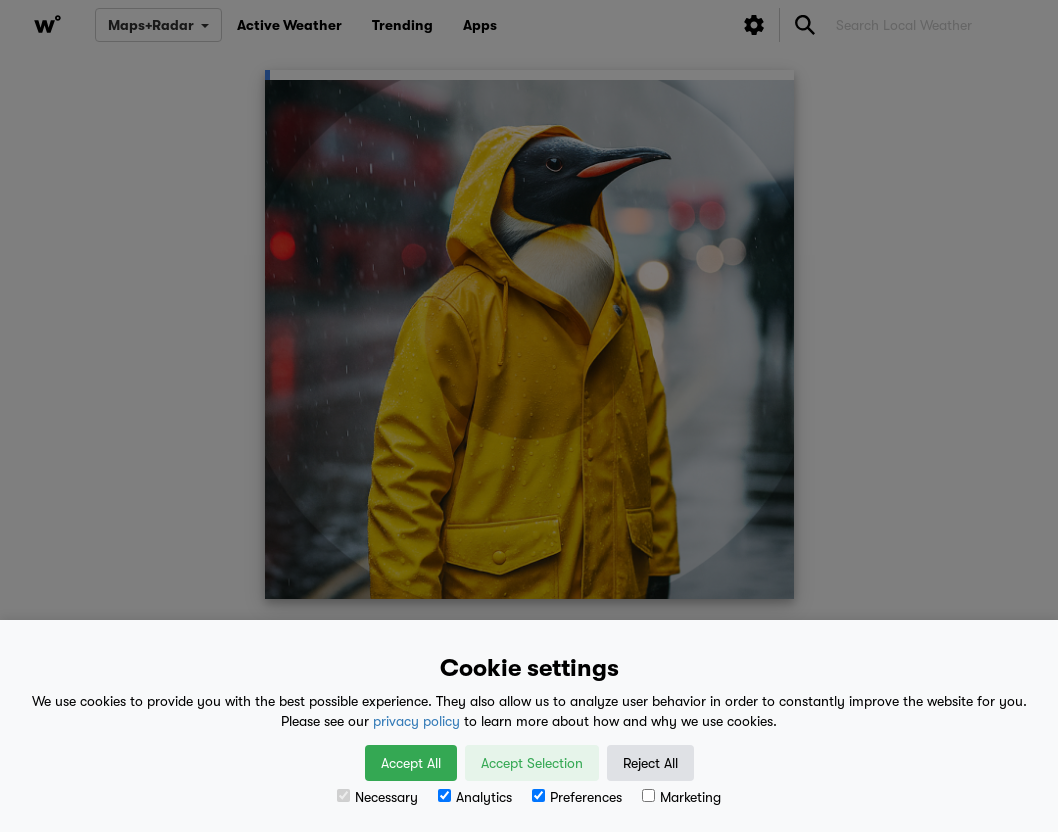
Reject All (650, 763)
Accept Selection (532, 763)
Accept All (411, 763)
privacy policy (416, 721)
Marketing (681, 797)
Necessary (377, 797)
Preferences (577, 797)
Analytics (475, 797)
